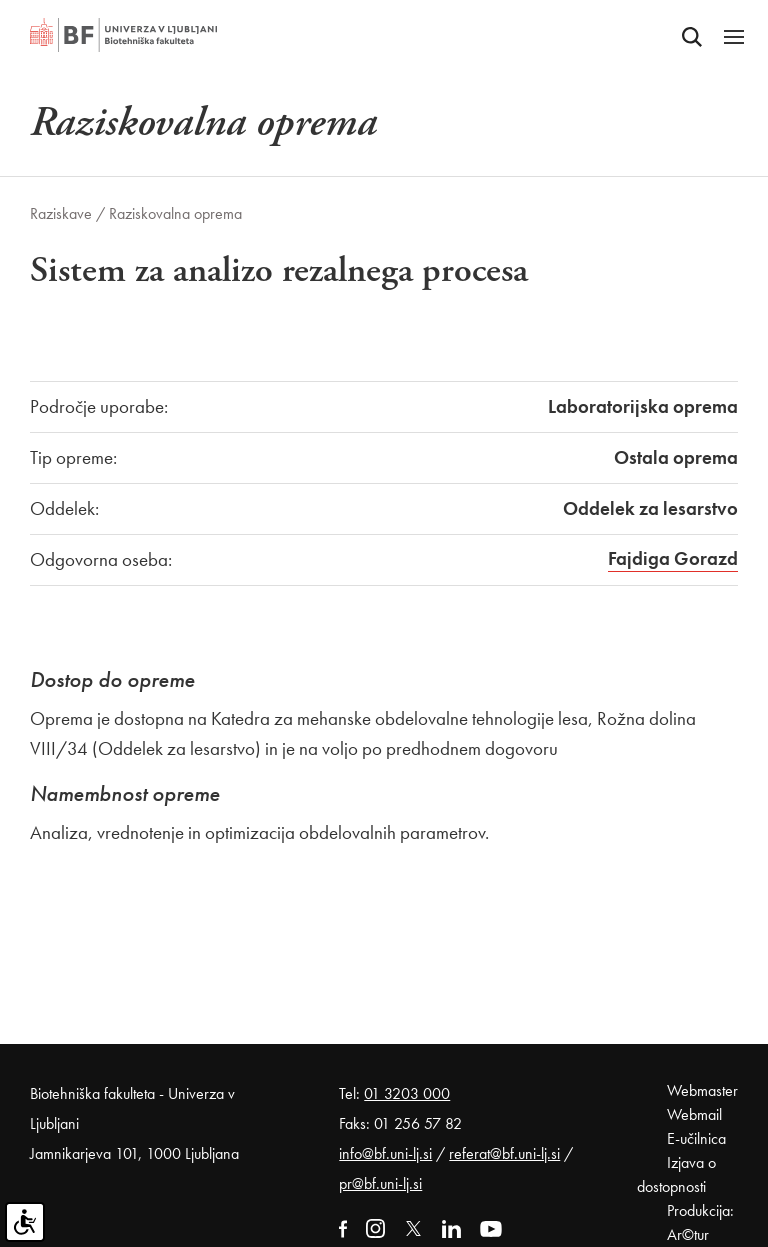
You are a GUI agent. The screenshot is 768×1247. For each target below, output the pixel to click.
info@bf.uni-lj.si (385, 1153)
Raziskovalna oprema (175, 213)
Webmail (694, 1114)
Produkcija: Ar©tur (700, 1222)
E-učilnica (696, 1138)
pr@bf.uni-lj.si (380, 1183)
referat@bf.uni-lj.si (504, 1153)
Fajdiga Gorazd (673, 558)
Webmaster (702, 1090)
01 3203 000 (407, 1093)
